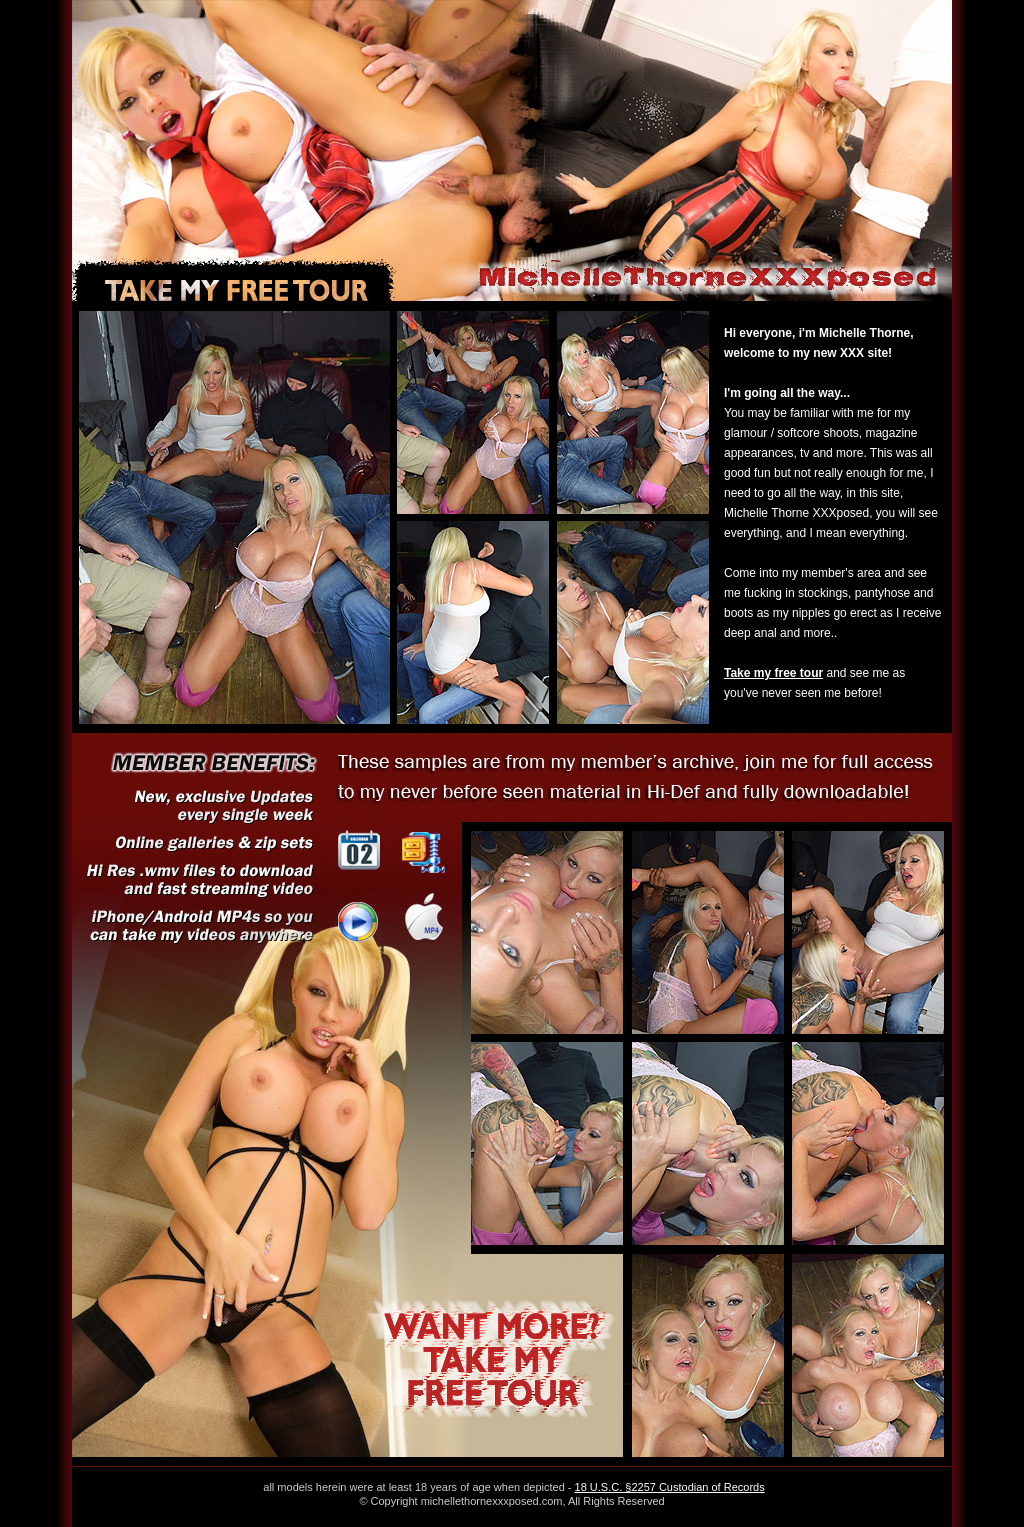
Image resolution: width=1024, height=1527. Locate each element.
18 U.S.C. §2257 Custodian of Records (670, 1487)
